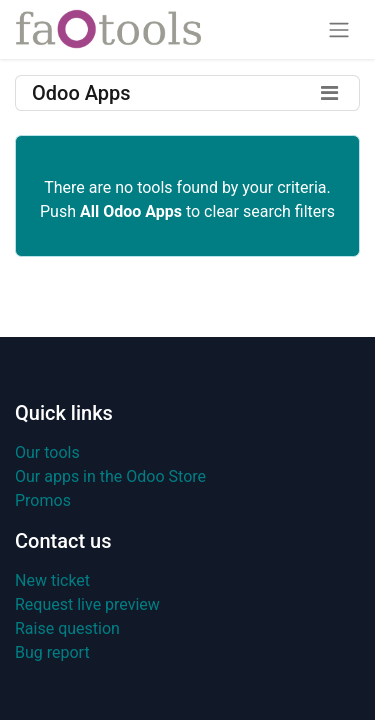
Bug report (52, 652)
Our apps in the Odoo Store (110, 476)
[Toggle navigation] (339, 29)
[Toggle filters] (329, 93)
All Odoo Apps (131, 211)
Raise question (67, 628)
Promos (43, 500)
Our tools (47, 452)
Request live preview (87, 604)
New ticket (52, 580)
